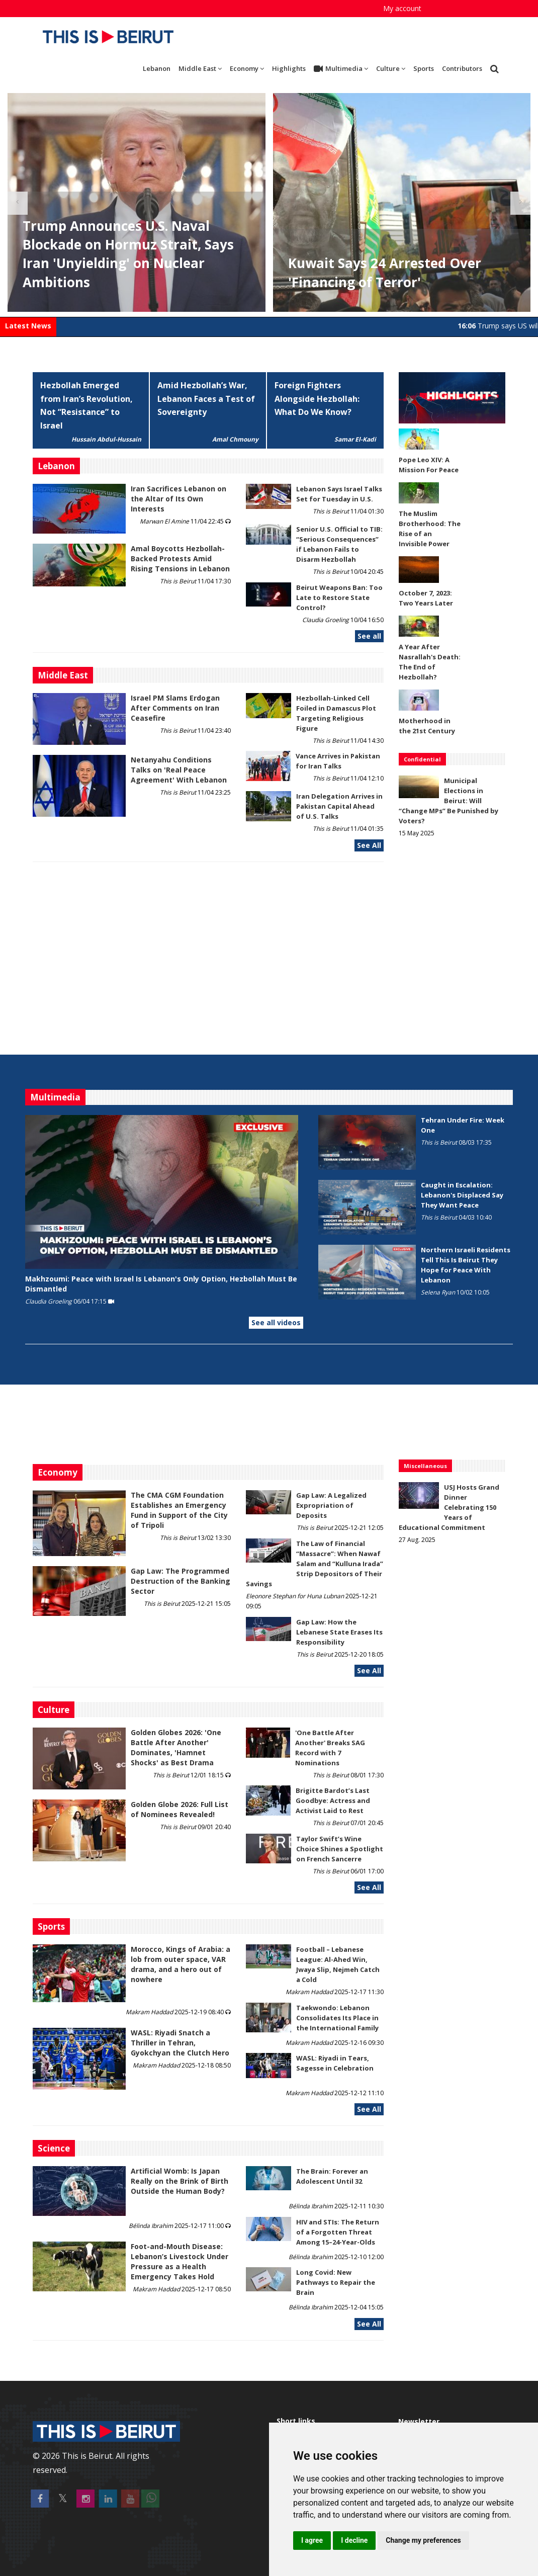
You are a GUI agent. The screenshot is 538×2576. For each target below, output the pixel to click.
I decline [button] (354, 2540)
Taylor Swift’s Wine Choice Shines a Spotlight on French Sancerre (339, 1848)
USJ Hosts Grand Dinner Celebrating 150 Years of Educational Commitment (449, 1507)
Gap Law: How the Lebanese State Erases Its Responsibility (339, 1632)
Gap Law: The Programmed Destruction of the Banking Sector (180, 1581)
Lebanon (156, 68)
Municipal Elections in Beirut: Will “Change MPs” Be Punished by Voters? (448, 800)
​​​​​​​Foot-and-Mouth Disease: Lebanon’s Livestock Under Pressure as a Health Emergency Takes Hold (179, 2261)
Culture (390, 68)
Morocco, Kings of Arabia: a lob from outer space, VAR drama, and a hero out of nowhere (180, 1964)
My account (402, 8)
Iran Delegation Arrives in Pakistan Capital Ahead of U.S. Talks (339, 806)
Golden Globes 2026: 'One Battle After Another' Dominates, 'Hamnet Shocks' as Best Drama (176, 1747)
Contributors (462, 68)
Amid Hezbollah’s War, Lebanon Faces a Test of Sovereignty (206, 399)
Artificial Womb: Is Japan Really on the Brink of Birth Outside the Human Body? (179, 2181)
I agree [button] (312, 2540)
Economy (247, 68)
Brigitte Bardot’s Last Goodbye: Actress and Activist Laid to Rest (333, 1800)
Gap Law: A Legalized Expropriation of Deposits (331, 1505)
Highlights (289, 68)
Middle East (200, 68)
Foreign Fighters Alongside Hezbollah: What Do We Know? (317, 399)
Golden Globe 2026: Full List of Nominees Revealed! (179, 1809)
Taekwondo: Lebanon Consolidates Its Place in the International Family (337, 2017)
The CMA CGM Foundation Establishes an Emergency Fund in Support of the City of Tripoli (179, 1510)
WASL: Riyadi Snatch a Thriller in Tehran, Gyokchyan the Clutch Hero (180, 2042)
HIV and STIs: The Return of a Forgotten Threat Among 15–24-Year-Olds (337, 2232)
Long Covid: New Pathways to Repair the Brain (335, 2282)
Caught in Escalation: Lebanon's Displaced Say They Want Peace (462, 1195)
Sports (423, 68)
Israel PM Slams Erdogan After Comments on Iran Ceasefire (175, 708)
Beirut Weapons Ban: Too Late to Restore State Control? (339, 597)
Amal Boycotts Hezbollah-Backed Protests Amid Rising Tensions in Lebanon (180, 558)
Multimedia (341, 69)
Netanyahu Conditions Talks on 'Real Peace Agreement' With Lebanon (179, 770)
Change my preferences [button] (423, 2540)
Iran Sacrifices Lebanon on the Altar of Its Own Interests (178, 498)
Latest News (28, 325)
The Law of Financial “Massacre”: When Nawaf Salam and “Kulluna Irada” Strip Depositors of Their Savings (314, 1563)
